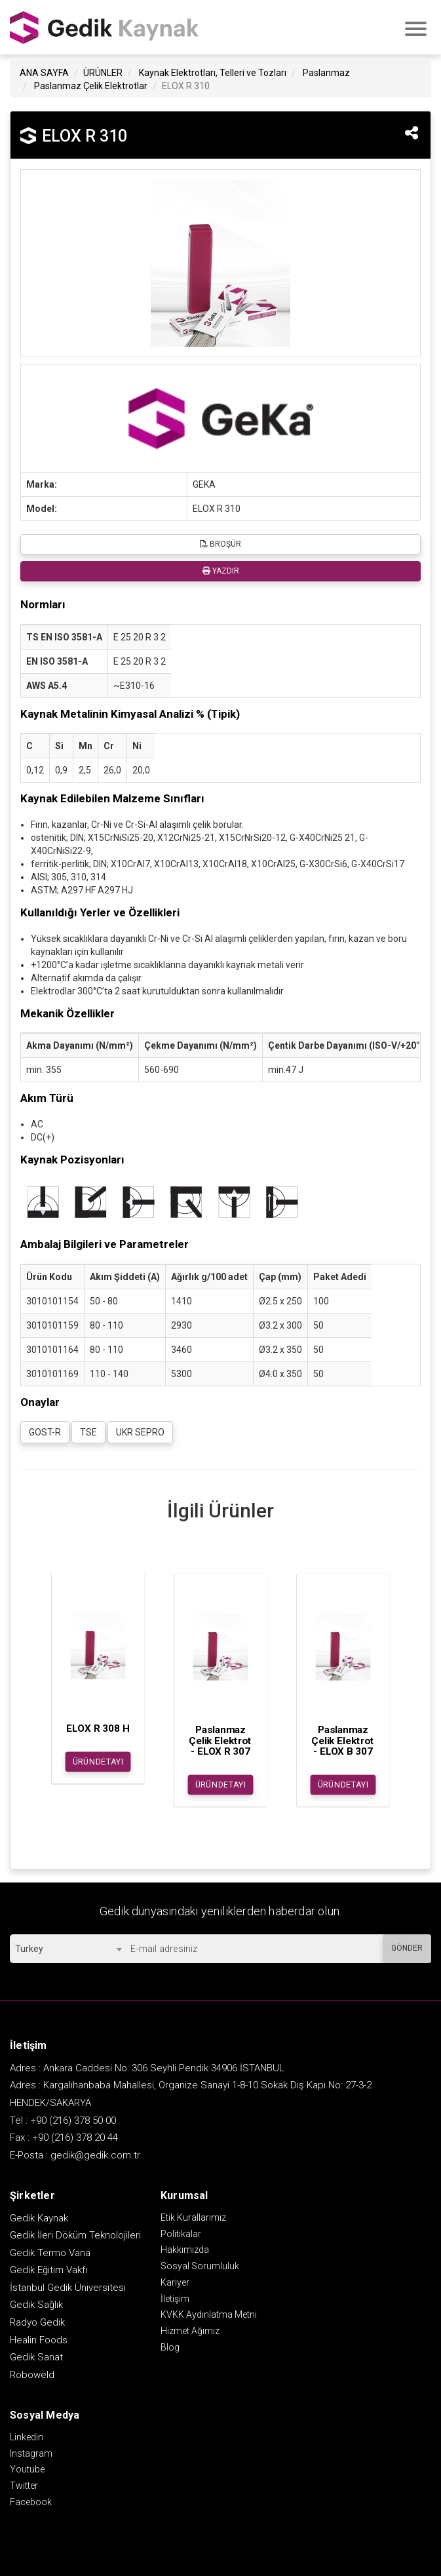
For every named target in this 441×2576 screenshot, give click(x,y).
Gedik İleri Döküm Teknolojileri (75, 2235)
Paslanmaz (326, 73)
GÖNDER (407, 1948)
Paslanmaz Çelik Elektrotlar (90, 86)
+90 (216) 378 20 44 (75, 2137)
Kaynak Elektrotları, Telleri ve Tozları (212, 73)
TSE (88, 1432)
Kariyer (175, 2282)
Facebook (31, 2502)
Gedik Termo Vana (50, 2253)
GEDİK (105, 27)
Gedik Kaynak (39, 2218)
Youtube (27, 2469)
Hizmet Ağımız (190, 2331)
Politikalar (181, 2234)
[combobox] (68, 1948)
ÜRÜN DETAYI (98, 1761)
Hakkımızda (185, 2249)
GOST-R (45, 1432)
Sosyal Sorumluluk (200, 2266)
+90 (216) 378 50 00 (73, 2120)
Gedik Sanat (36, 2357)
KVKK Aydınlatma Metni (209, 2314)
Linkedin (26, 2437)
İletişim (175, 2298)
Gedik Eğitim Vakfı (48, 2270)
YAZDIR (220, 571)
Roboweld (32, 2375)
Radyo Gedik (37, 2322)
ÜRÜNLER (103, 73)
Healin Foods (38, 2340)
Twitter (24, 2485)
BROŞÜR (220, 544)
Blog (170, 2347)
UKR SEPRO (140, 1432)
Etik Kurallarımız (193, 2217)
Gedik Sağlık (36, 2305)
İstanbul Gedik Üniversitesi (68, 2287)
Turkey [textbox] (29, 1948)
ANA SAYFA (44, 73)
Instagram (31, 2453)
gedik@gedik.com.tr (95, 2155)
